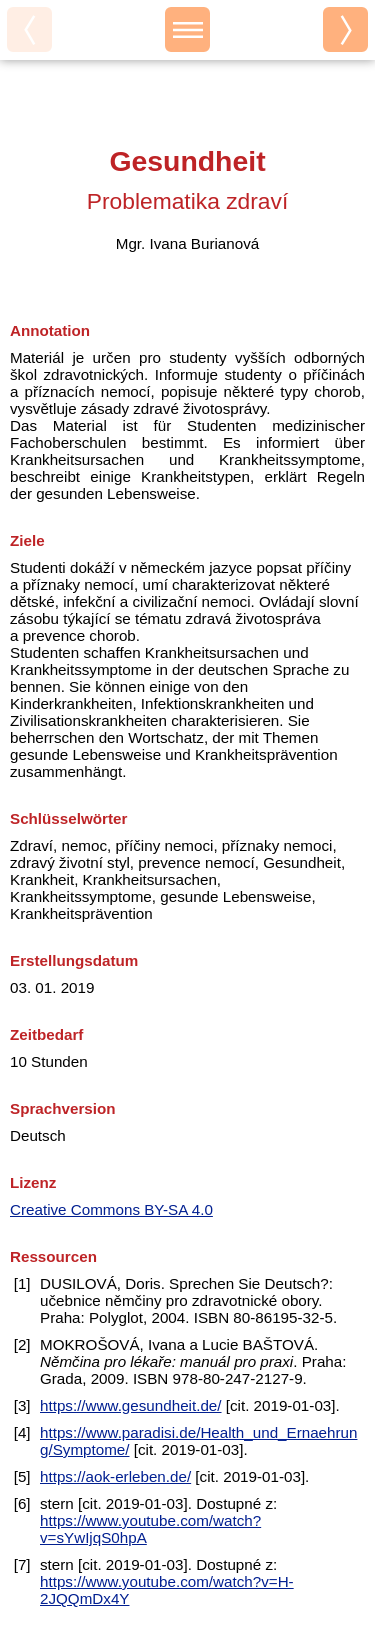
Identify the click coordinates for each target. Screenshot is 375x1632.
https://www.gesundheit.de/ (131, 1405)
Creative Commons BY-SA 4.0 (111, 1209)
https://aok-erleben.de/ (115, 1476)
